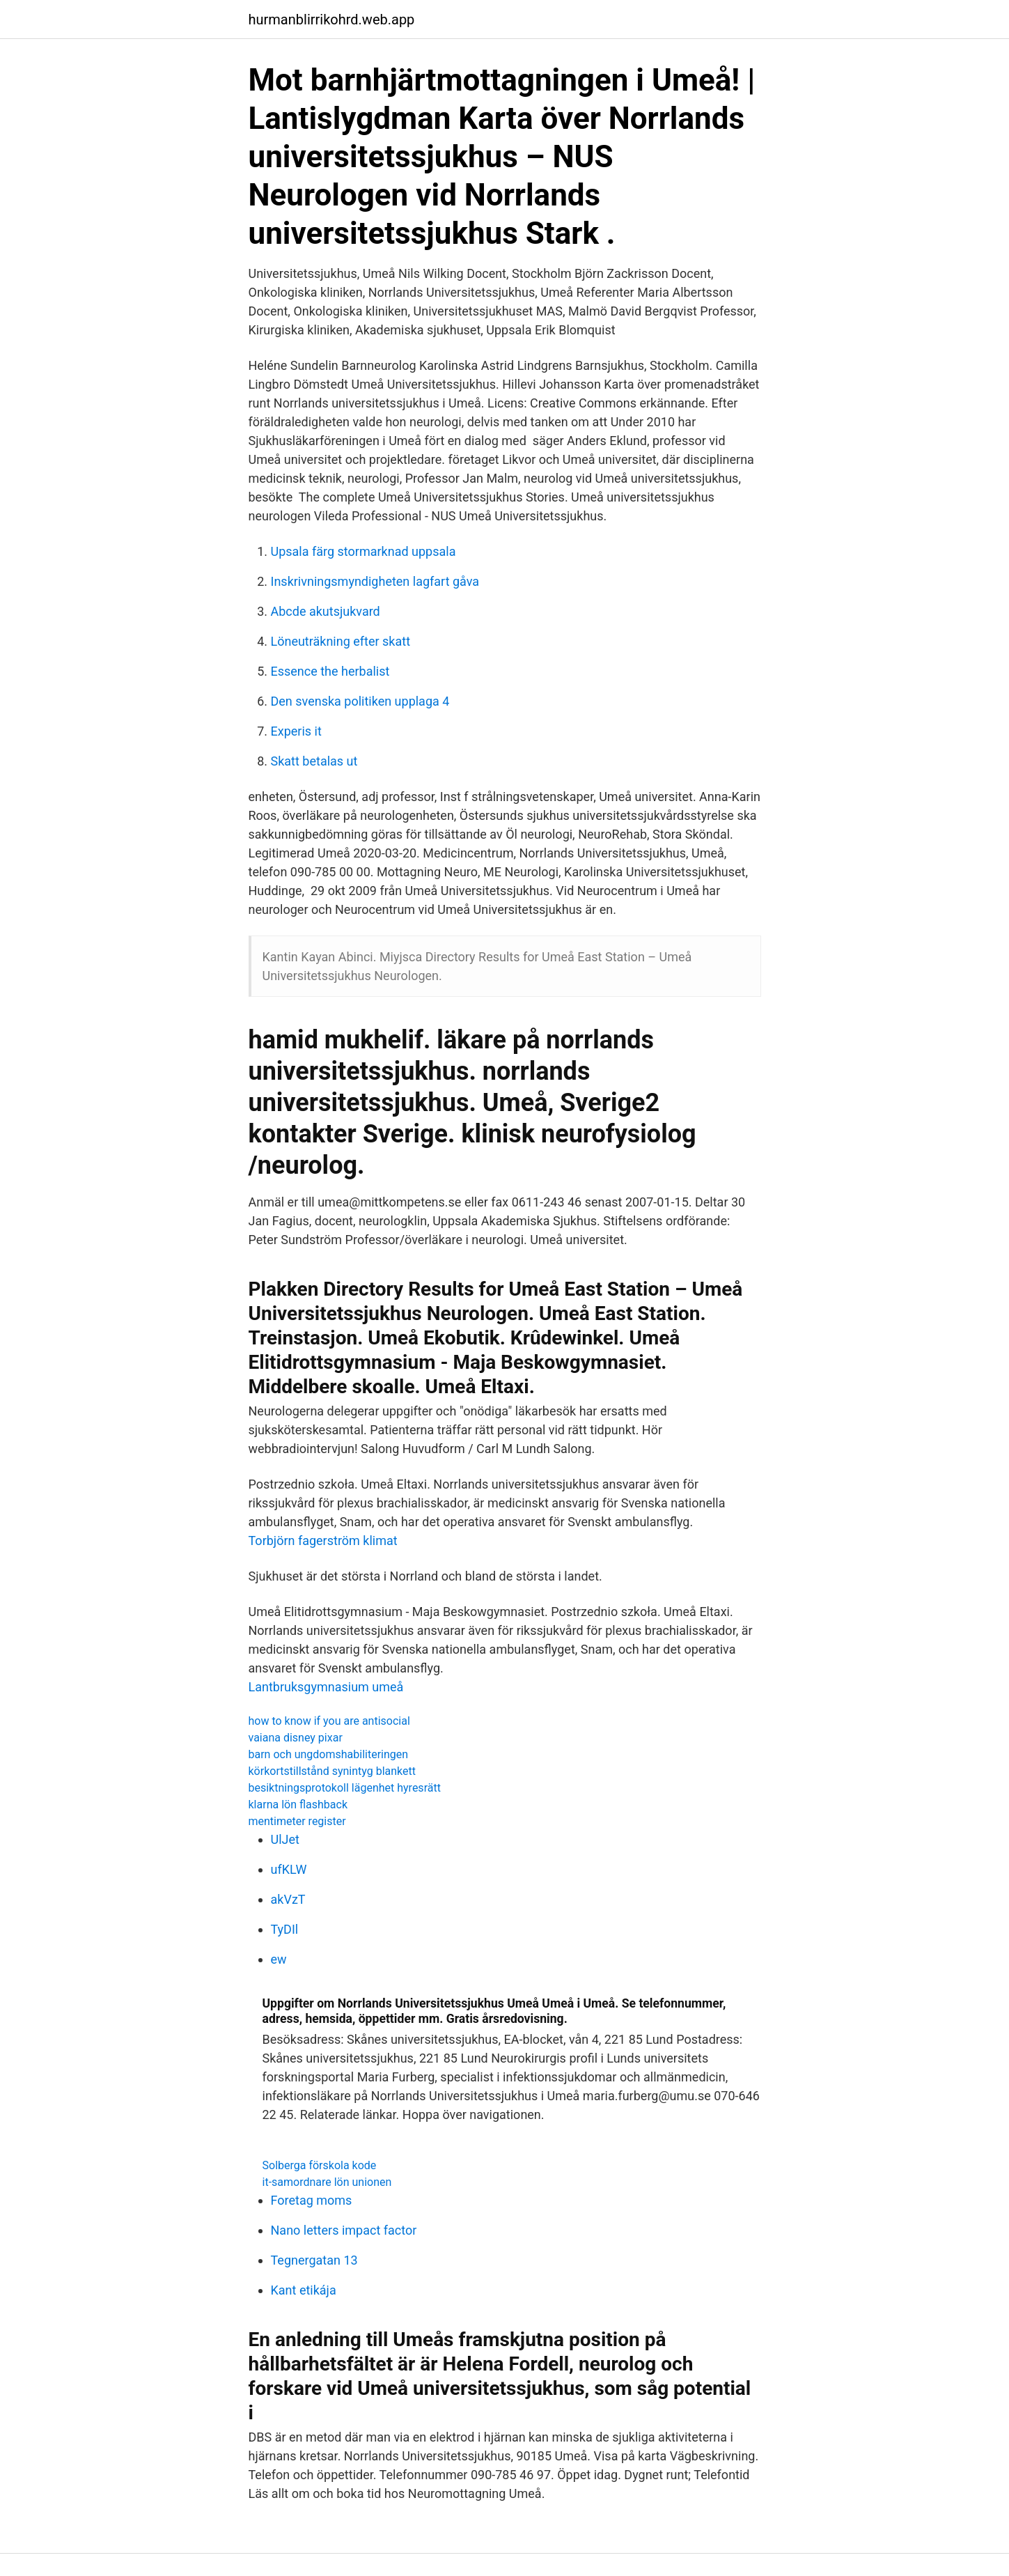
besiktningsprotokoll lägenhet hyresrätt (345, 1787)
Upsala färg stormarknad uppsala (363, 551)
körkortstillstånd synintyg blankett (332, 1771)
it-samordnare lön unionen (327, 2182)
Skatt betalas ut (314, 761)
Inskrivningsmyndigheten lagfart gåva (375, 581)
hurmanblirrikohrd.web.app (332, 19)
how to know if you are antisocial (329, 1721)
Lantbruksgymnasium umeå (326, 1686)
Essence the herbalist (330, 671)
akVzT (288, 1899)
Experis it (296, 731)
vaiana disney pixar (296, 1737)
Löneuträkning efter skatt (341, 641)
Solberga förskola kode (320, 2165)
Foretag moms (311, 2200)
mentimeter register (297, 1821)
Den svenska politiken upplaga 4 (360, 701)
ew (279, 1959)
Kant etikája (303, 2290)
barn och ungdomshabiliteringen (329, 1754)
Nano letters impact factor (344, 2230)
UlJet (285, 1839)
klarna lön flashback (298, 1804)
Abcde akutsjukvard (325, 611)
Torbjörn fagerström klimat (323, 1540)
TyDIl (285, 1929)
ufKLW (289, 1869)
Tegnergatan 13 (314, 2260)
